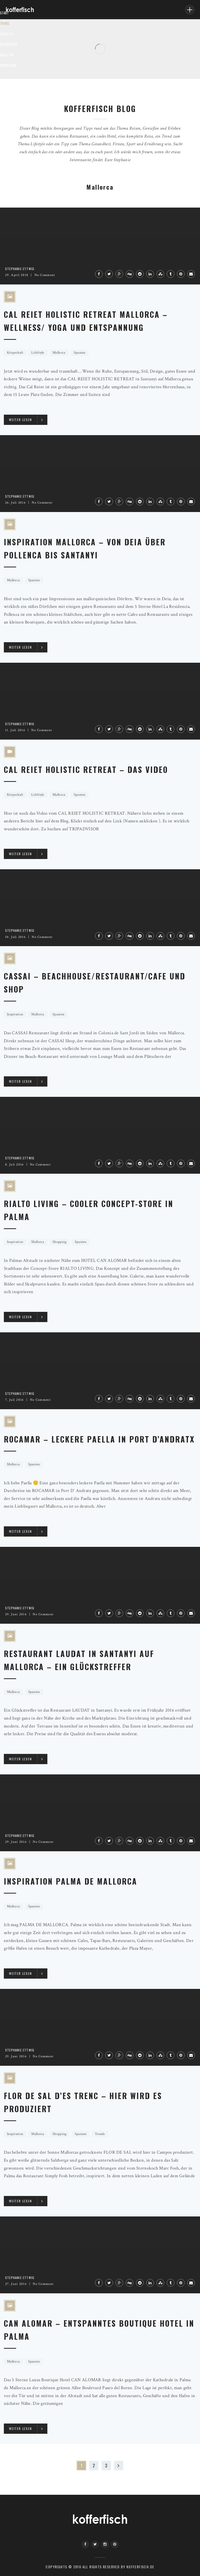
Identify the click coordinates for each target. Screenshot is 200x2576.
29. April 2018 (16, 275)
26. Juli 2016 (15, 502)
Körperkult (15, 352)
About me (7, 54)
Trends (100, 2134)
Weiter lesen (20, 419)
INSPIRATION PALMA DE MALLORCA (70, 1881)
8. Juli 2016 (14, 1164)
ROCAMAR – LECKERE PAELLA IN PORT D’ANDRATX (99, 1439)
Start (4, 12)
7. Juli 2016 (14, 1400)
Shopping (59, 1242)
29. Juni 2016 (16, 1614)
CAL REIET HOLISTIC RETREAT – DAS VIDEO (86, 769)
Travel (5, 23)
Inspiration (8, 44)
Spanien (80, 352)
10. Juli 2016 (15, 937)
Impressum (8, 65)
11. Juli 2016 (15, 730)
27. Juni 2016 (16, 2284)
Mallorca (58, 352)
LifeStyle (6, 33)
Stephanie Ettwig (19, 269)
